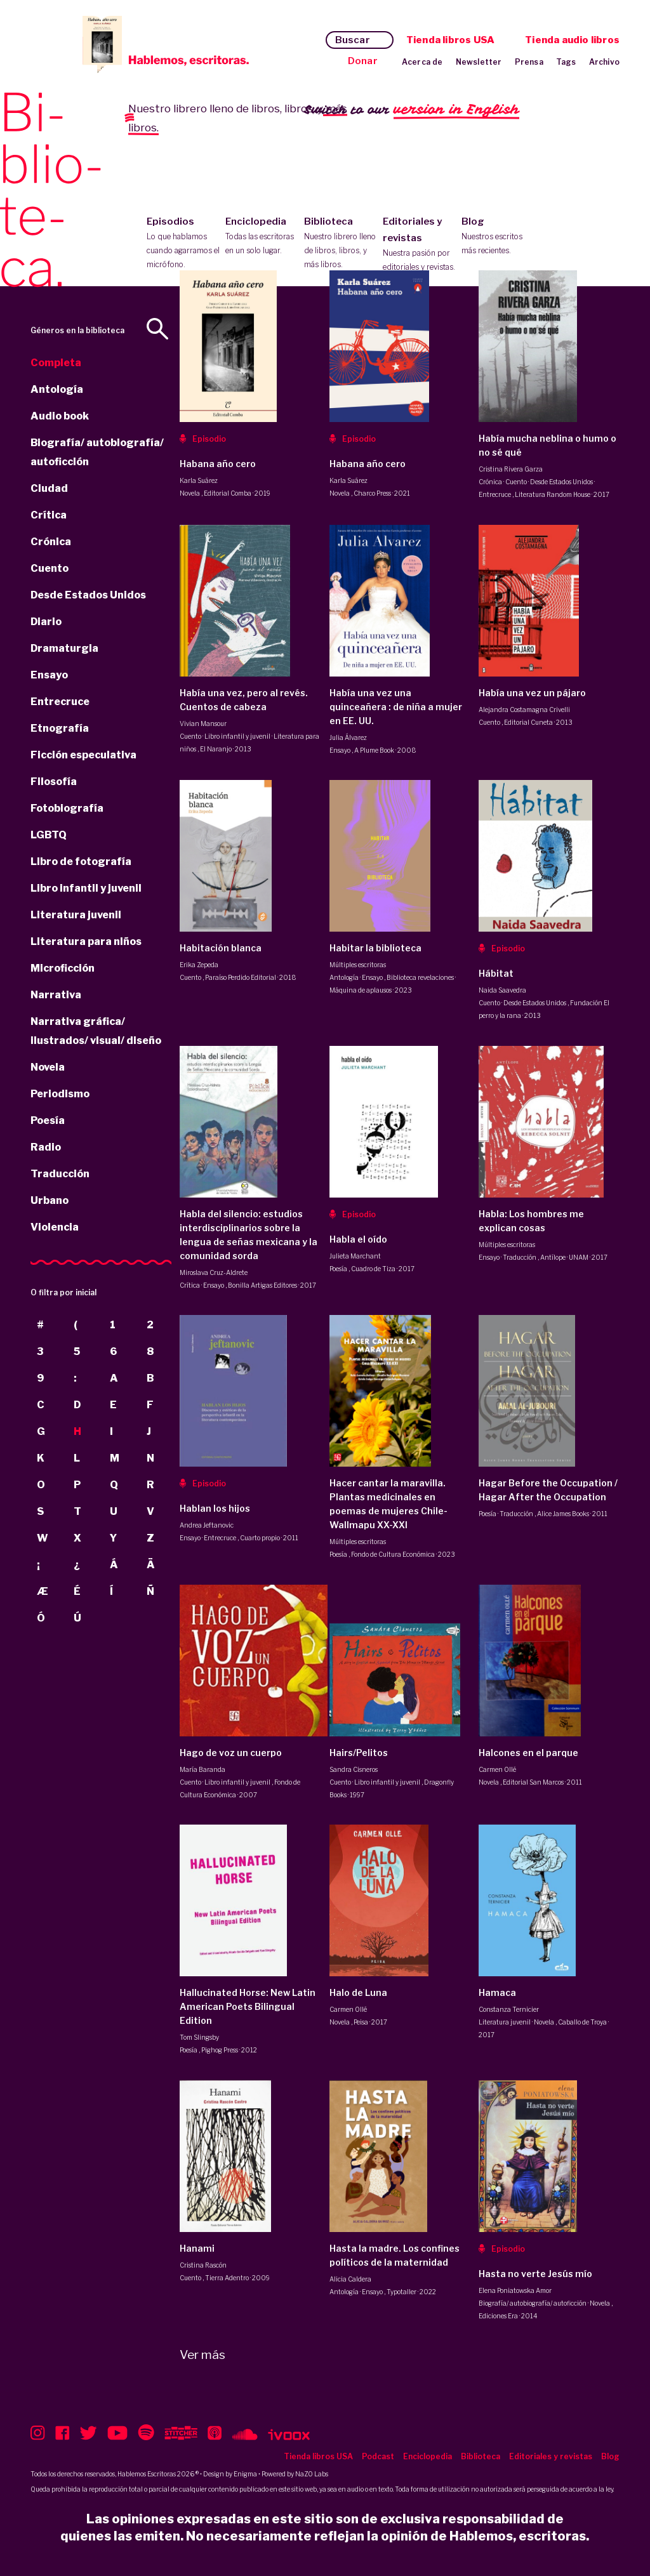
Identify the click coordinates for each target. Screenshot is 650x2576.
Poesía (47, 1120)
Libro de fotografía (80, 861)
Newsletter (479, 62)
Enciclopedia (261, 237)
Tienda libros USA (450, 40)
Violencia (54, 1227)
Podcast (378, 2456)
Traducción (60, 1174)
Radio (45, 1147)
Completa (55, 363)
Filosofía (53, 782)
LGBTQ (48, 835)
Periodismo (60, 1094)
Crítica (48, 515)
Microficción (62, 968)
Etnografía (59, 728)
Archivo (604, 62)
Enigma (245, 2474)
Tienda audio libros (572, 40)
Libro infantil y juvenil (86, 888)
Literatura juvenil (75, 915)
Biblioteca (340, 244)
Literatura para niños (86, 941)
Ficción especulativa (83, 755)
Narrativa (55, 995)
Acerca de (422, 62)
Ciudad (49, 488)
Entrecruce (60, 702)
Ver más (202, 2355)
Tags (566, 62)
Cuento (49, 568)
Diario (46, 622)
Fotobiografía (66, 808)
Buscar (352, 40)
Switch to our (411, 110)
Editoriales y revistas (419, 245)
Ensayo (49, 675)
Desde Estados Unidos (88, 595)
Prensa (529, 62)
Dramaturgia (64, 648)
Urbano (49, 1200)
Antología (56, 389)
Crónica (50, 542)
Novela (47, 1067)
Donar (363, 61)
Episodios (183, 244)
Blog (497, 237)
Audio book (59, 416)
